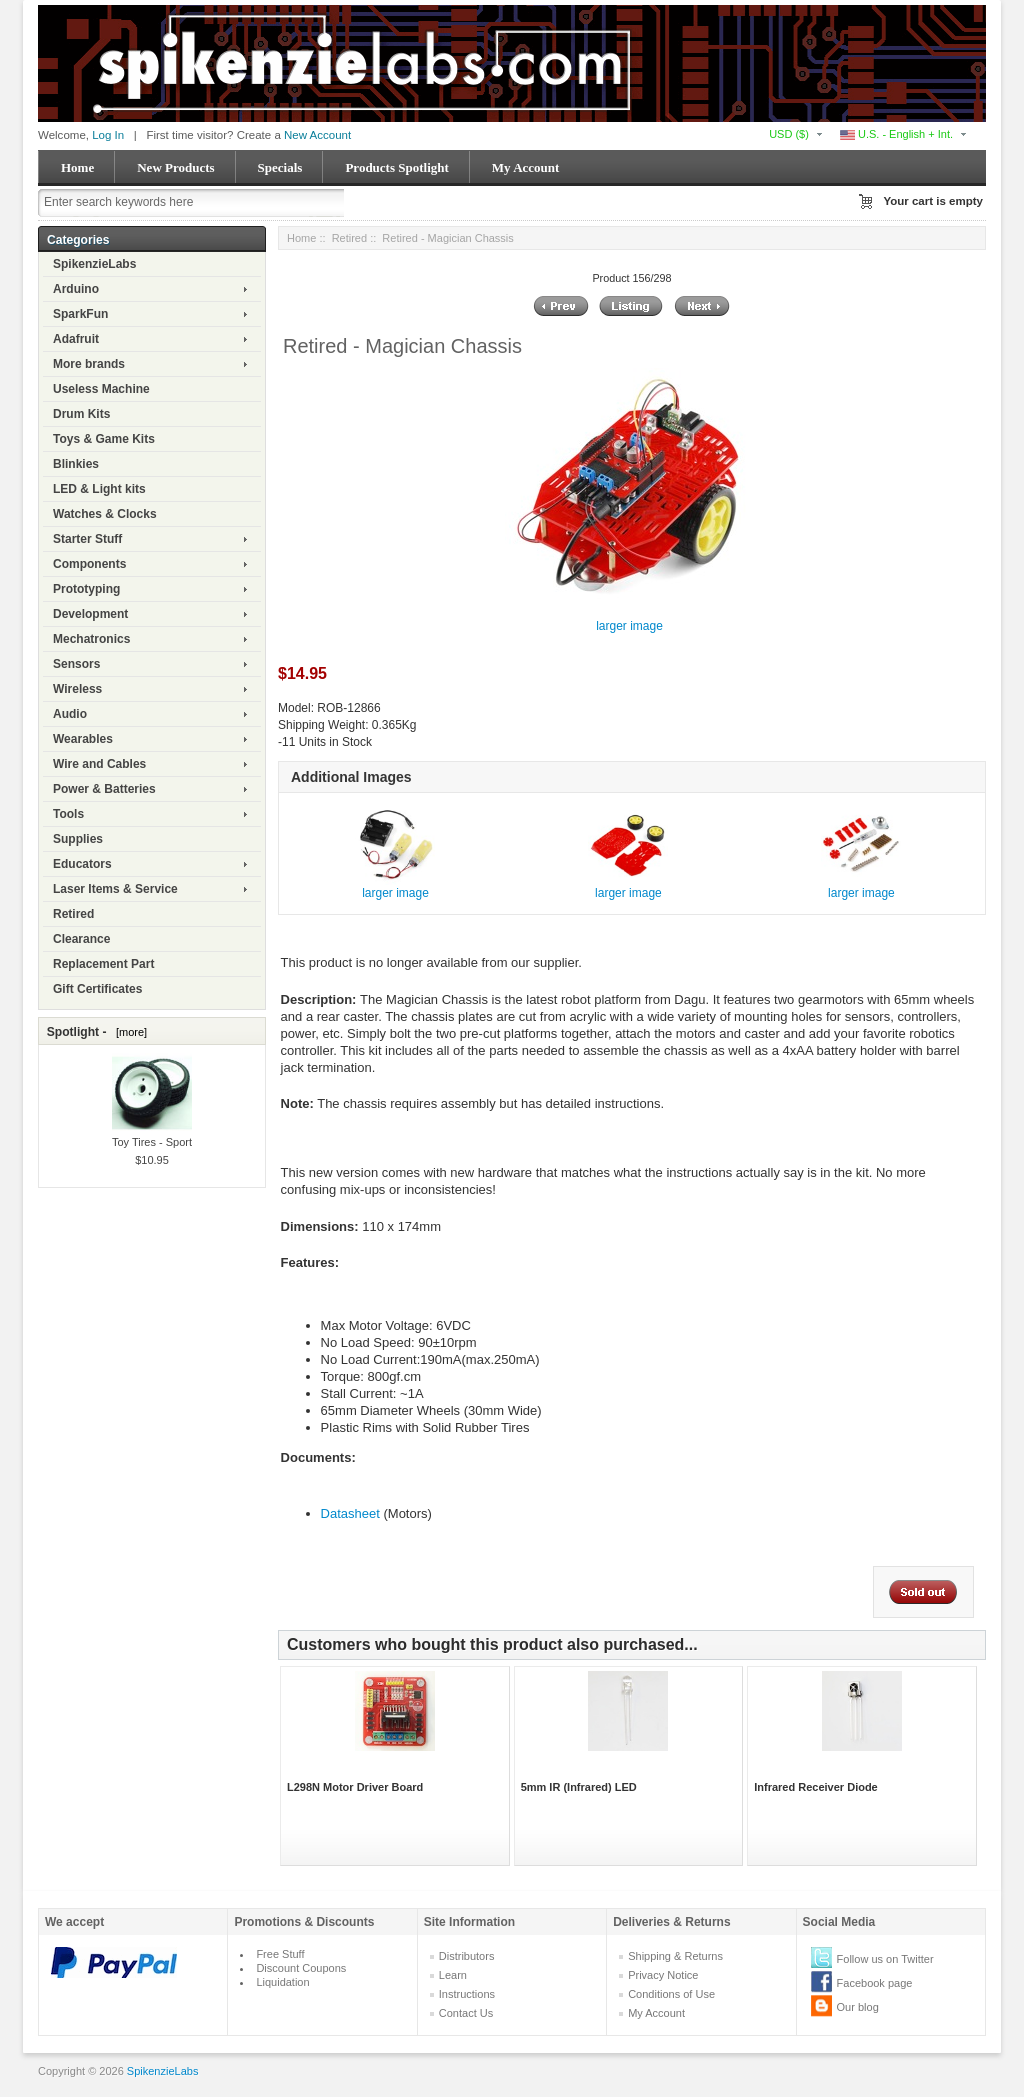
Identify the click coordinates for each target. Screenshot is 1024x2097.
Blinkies (76, 464)
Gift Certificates (97, 989)
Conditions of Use (671, 1994)
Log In (108, 135)
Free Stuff (280, 1954)
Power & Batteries (104, 789)
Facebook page (875, 1983)
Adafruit (76, 339)
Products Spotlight (396, 167)
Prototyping (86, 589)
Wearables (83, 739)
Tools (68, 814)
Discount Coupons (301, 1968)
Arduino (76, 289)
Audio (70, 714)
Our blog (858, 2007)
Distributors (467, 1956)
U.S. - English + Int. (896, 134)
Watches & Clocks (105, 514)
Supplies (78, 839)
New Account (317, 135)
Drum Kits (81, 414)
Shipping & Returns (675, 1956)
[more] (128, 1032)
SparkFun (80, 314)
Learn (453, 1975)
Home (77, 167)
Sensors (76, 664)
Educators (82, 864)
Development (90, 614)
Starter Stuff (87, 539)
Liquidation (282, 1982)
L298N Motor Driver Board (355, 1787)
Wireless (77, 689)
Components (89, 564)
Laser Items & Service (115, 889)
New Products (175, 167)
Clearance (81, 939)
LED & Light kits (99, 489)
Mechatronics (91, 639)
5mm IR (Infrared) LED (579, 1787)
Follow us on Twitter (885, 1959)
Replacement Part (103, 964)
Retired (73, 914)
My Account (526, 167)
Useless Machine (101, 389)
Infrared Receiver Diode (816, 1787)
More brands (89, 364)
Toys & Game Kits (104, 439)
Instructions (467, 1994)
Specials (280, 167)
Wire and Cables (99, 764)
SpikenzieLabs (94, 264)
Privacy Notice (663, 1975)
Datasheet (350, 1513)
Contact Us (466, 2013)
